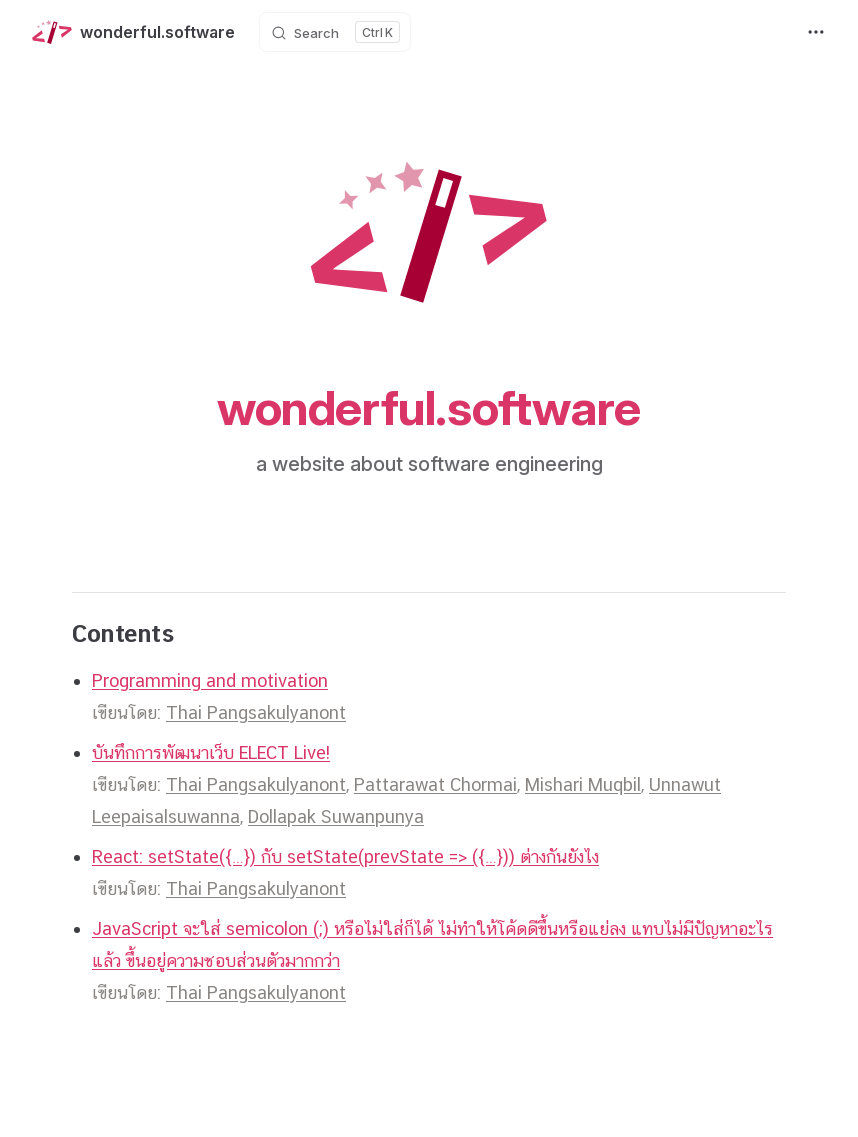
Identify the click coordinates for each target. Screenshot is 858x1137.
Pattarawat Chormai (435, 784)
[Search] (335, 32)
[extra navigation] (816, 32)
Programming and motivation (210, 680)
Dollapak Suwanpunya (336, 816)
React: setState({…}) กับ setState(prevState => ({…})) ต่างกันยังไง (345, 856)
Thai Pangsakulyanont (256, 712)
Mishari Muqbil (583, 784)
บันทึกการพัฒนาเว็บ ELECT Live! (211, 752)
